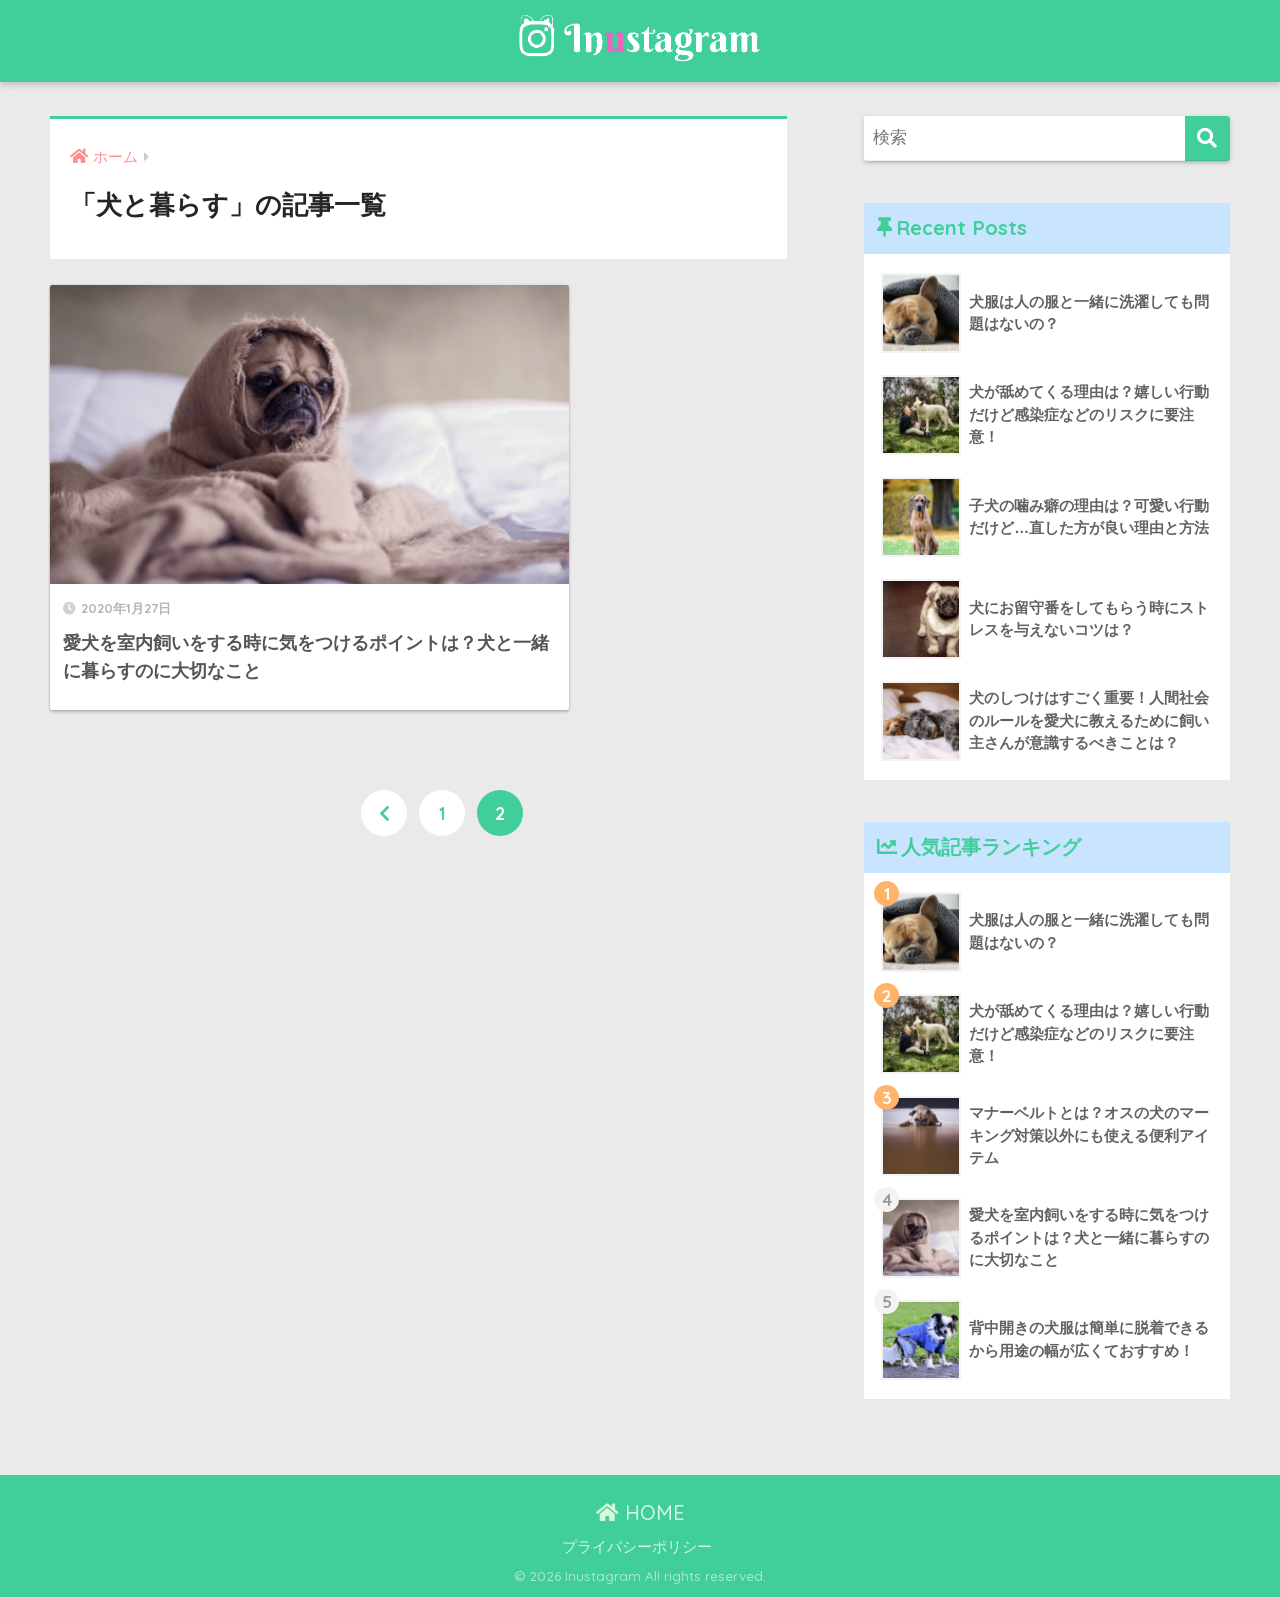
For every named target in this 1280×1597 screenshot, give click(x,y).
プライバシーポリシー (637, 1547)
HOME (640, 1512)
